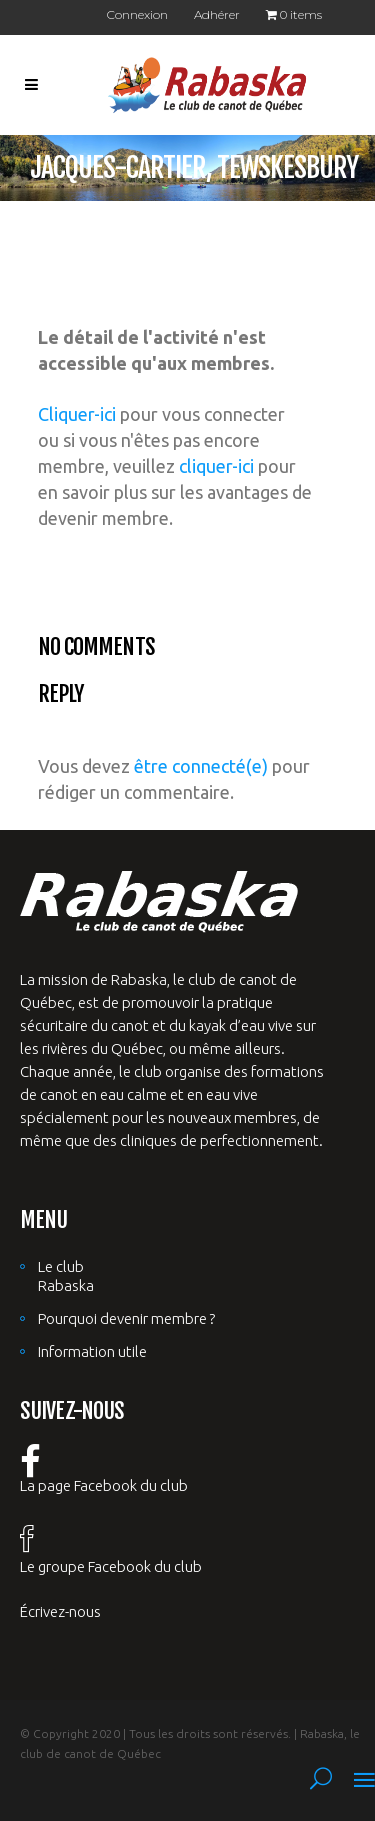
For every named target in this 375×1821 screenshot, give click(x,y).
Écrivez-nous (60, 1611)
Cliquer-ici (77, 414)
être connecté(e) (201, 766)
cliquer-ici (216, 466)
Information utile (92, 1351)
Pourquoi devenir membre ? (126, 1318)
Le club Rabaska (66, 1276)
